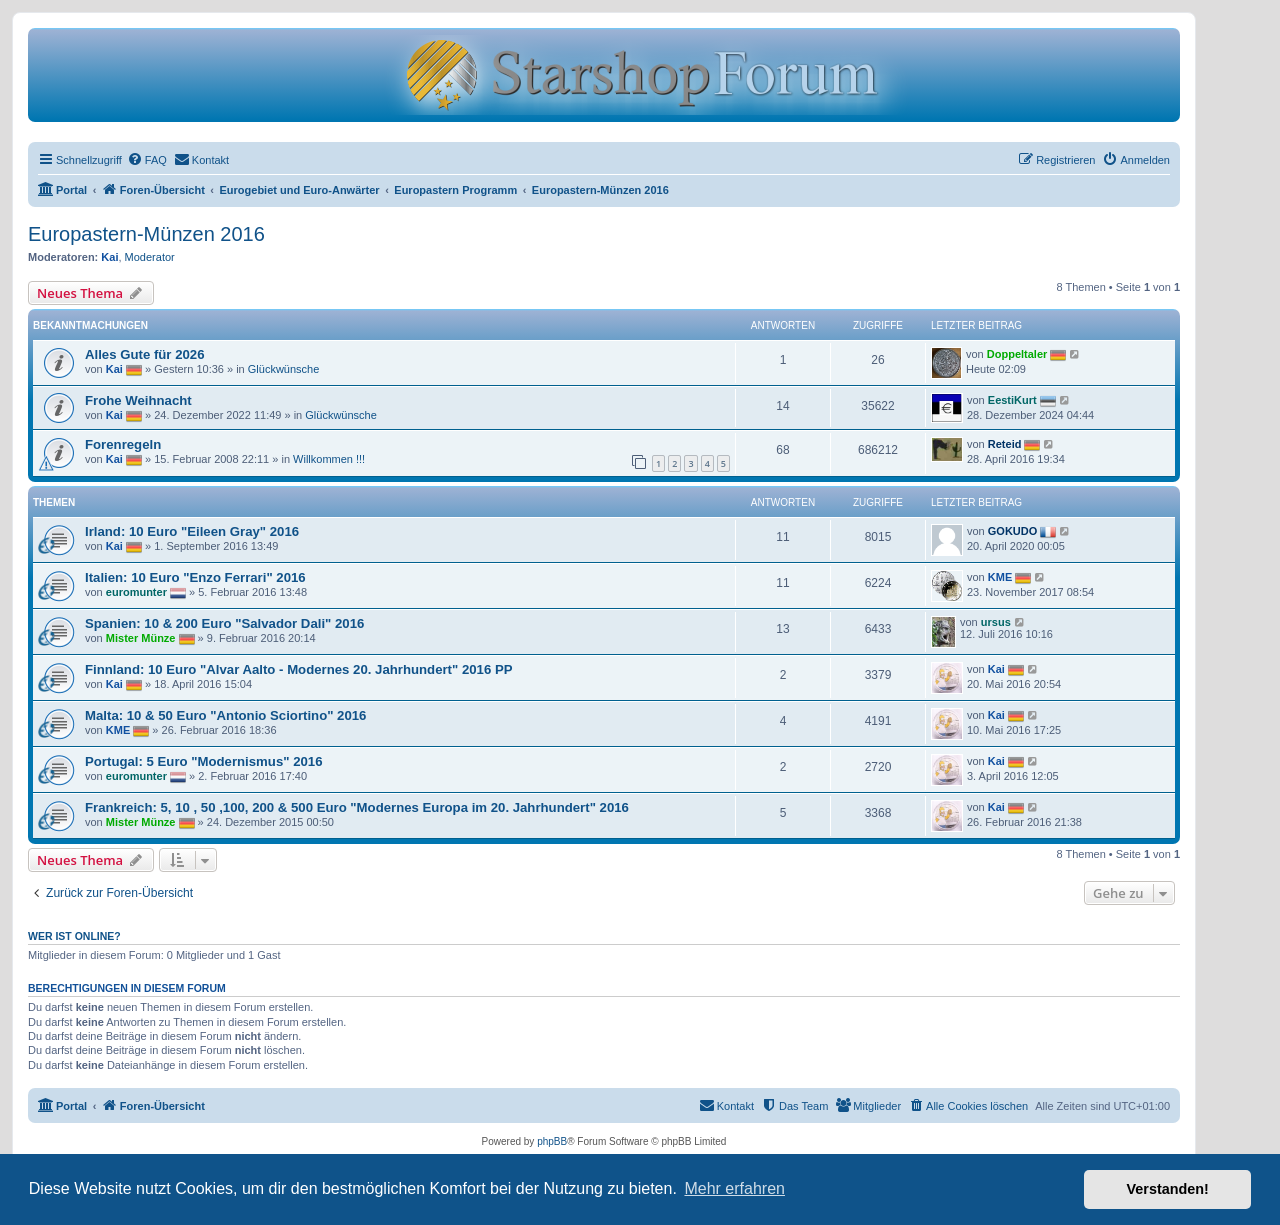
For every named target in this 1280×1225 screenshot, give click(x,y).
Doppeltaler (1017, 354)
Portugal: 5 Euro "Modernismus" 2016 (203, 761)
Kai (109, 257)
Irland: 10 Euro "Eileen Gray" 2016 (192, 531)
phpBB (552, 1141)
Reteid (1005, 444)
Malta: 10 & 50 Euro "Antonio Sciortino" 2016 (225, 715)
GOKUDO (1013, 531)
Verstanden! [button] (1168, 1189)
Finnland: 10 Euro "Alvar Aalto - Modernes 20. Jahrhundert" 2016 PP (299, 669)
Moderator (150, 257)
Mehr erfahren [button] (734, 1188)
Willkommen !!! (329, 459)
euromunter (136, 592)
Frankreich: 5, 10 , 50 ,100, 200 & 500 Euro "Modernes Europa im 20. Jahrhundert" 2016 (357, 807)
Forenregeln (123, 444)
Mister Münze (141, 638)
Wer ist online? (74, 936)
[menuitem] (147, 160)
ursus (996, 622)
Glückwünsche (284, 369)
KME (1000, 577)
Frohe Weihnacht (138, 400)
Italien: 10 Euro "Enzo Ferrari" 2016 (195, 577)
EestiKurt (1012, 400)
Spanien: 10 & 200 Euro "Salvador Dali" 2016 (224, 623)
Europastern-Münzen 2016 (146, 234)
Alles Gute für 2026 (144, 354)
